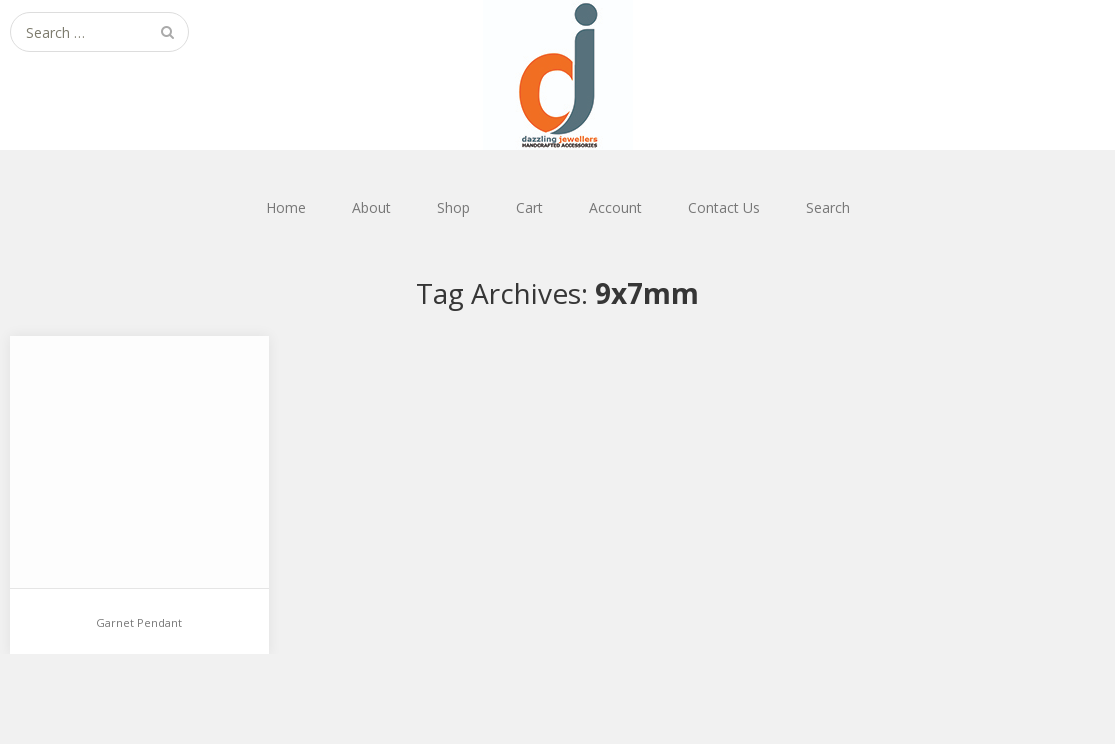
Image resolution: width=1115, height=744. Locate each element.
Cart (529, 207)
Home (286, 207)
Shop (453, 207)
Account (615, 207)
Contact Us (724, 207)
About (371, 207)
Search (828, 207)
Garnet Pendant (139, 622)
